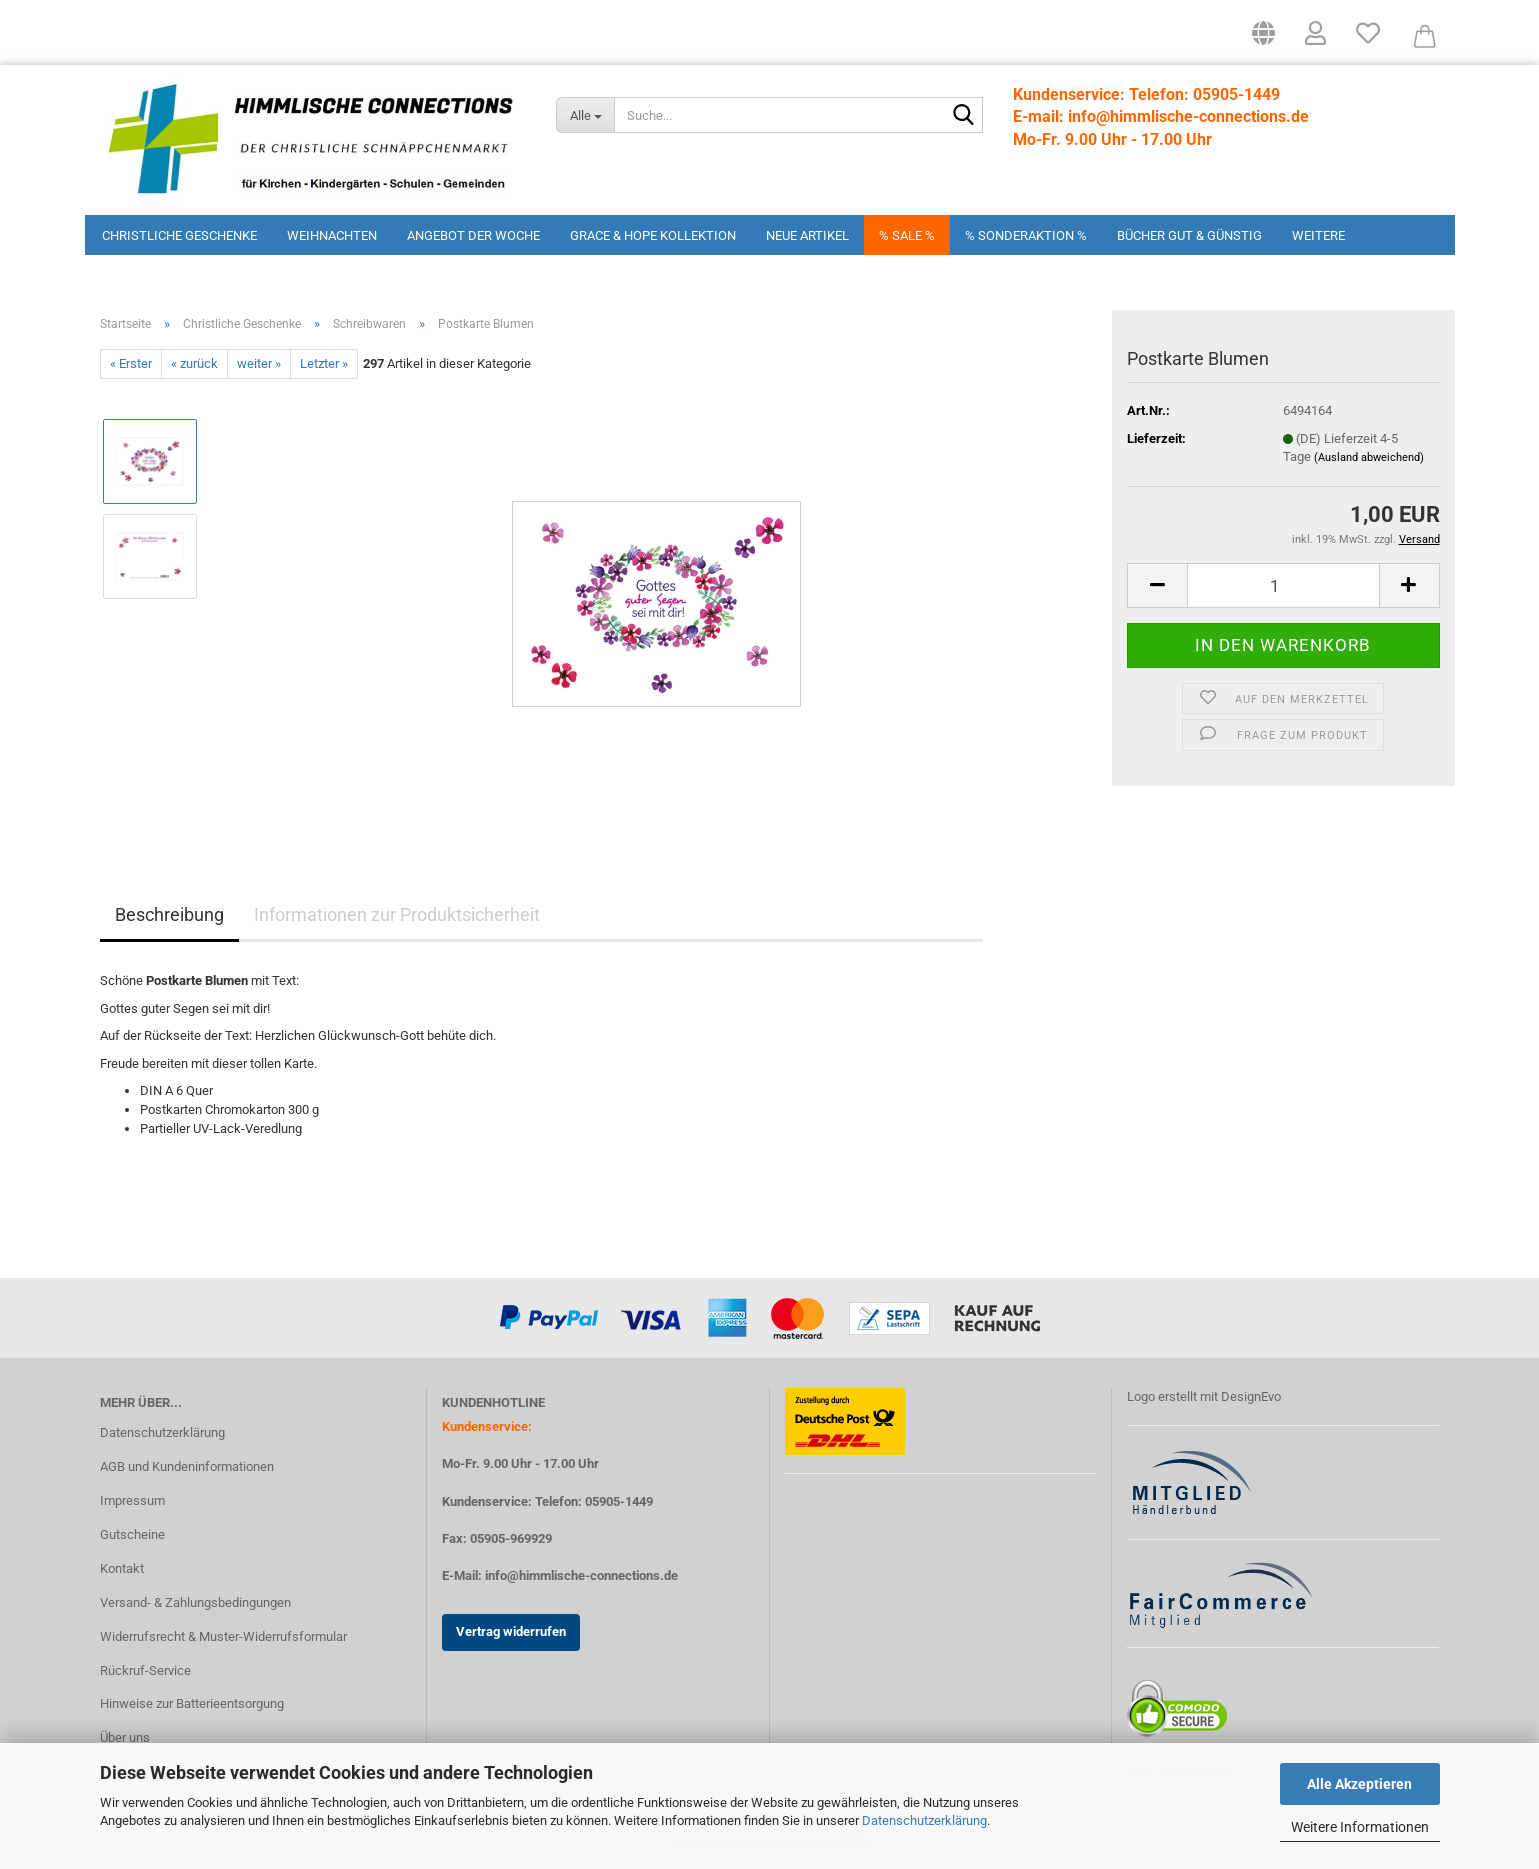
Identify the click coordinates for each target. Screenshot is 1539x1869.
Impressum (132, 1500)
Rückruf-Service (145, 1670)
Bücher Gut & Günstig (1189, 235)
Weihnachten (332, 235)
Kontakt (122, 1568)
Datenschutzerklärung (924, 1820)
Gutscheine (132, 1534)
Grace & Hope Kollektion (653, 235)
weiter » (259, 363)
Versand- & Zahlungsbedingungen (195, 1602)
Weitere (1318, 235)
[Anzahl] (1283, 585)
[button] (1263, 40)
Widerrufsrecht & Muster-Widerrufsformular (223, 1636)
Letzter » (324, 363)
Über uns (125, 1737)
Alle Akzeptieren (1359, 1784)
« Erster (131, 363)
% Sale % (907, 235)
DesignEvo (1251, 1396)
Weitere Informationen (1360, 1827)
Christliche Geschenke (179, 235)
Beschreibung (169, 914)
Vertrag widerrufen (511, 1631)
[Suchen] (964, 116)
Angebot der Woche (473, 235)
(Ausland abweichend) (1369, 457)
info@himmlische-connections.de (581, 1575)
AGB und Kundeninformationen (187, 1466)
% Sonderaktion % (1026, 235)
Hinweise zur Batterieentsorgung (192, 1703)
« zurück (194, 363)
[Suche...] (585, 115)
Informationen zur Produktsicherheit (397, 914)
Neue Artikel (807, 235)
